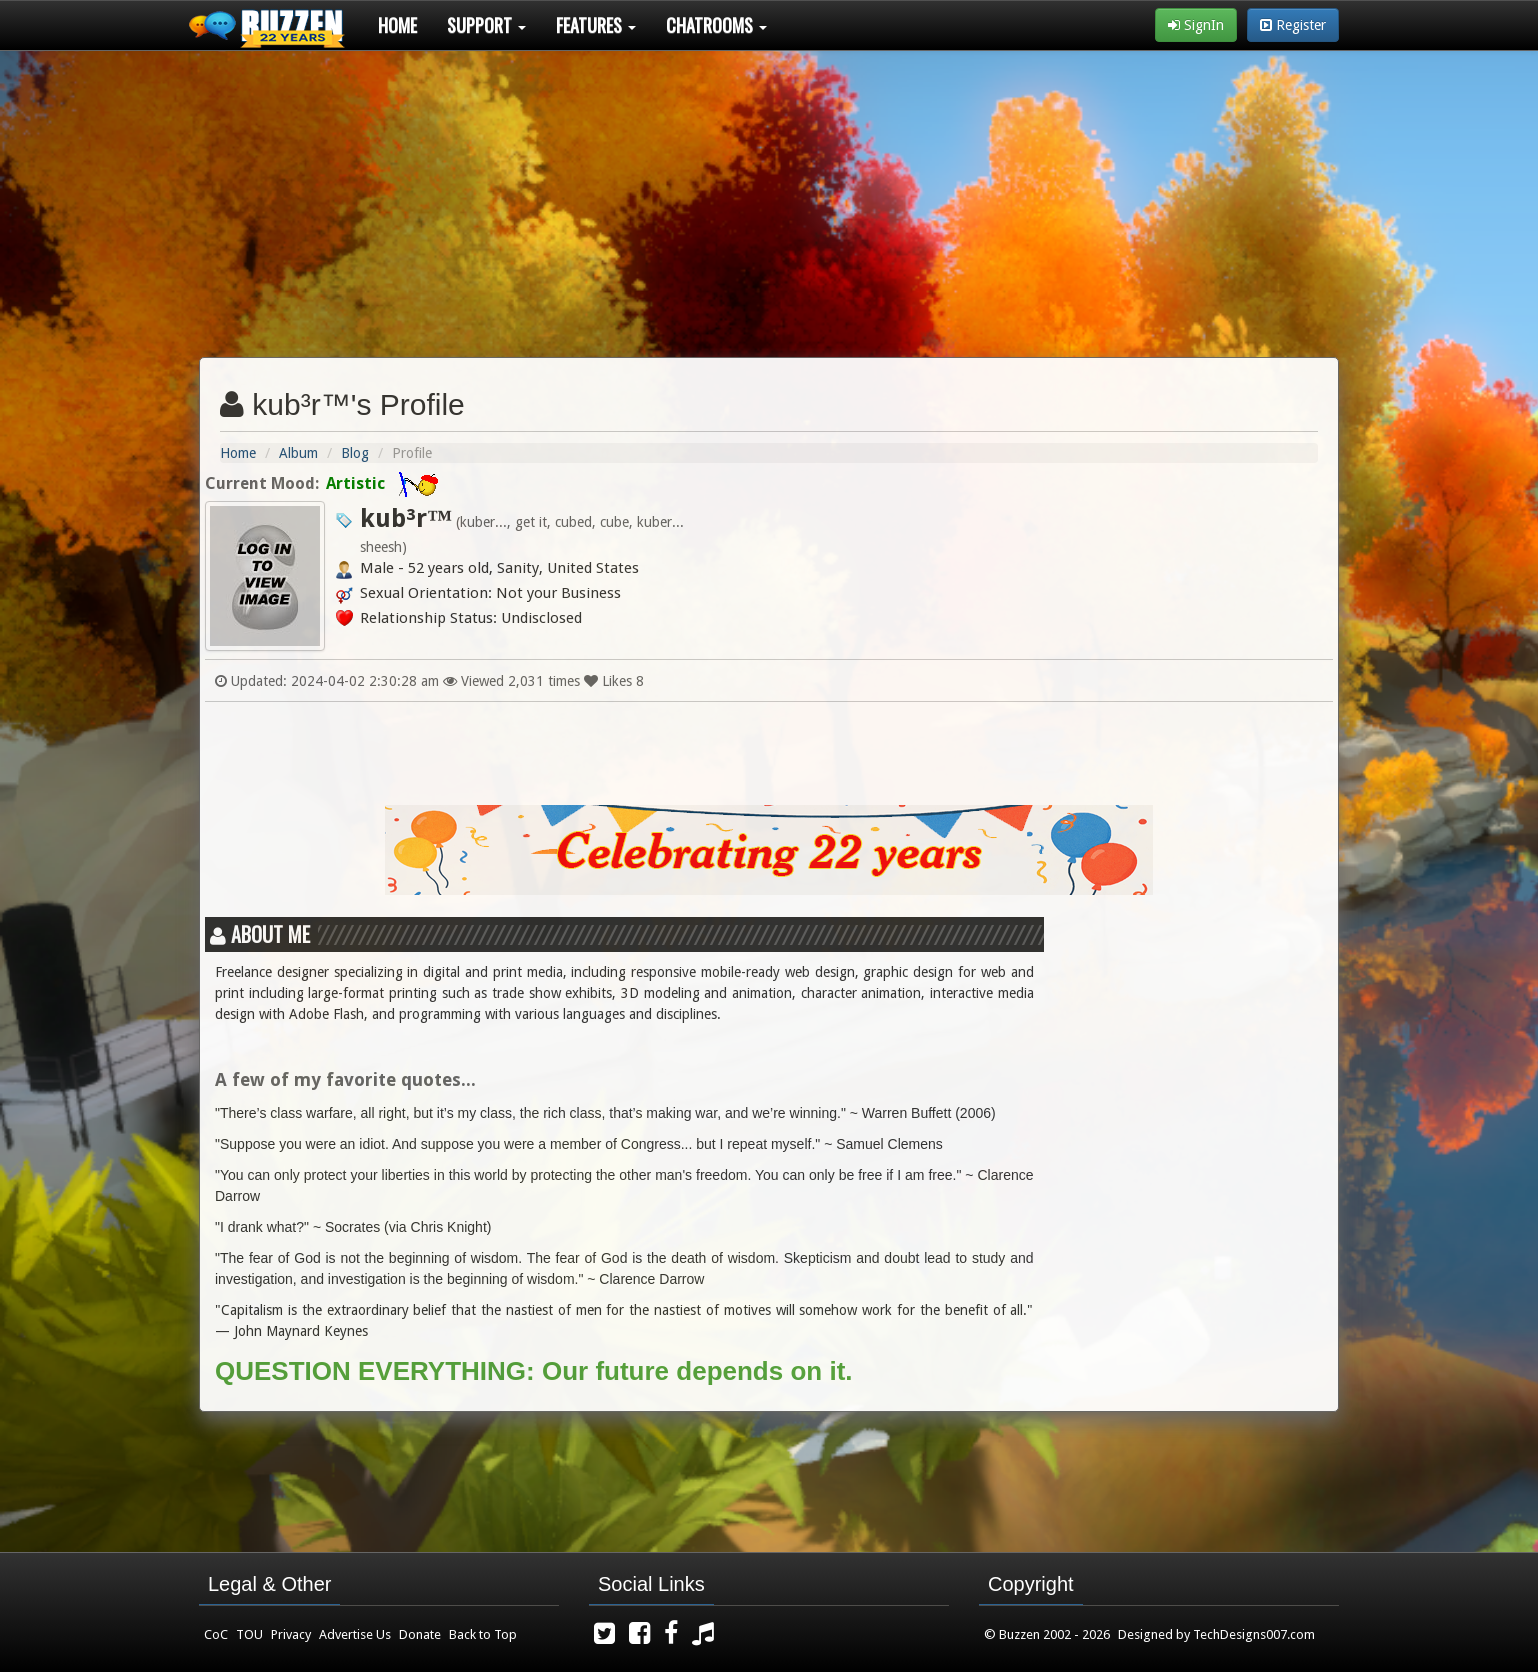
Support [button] (486, 25)
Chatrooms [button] (716, 25)
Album (298, 453)
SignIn (1196, 25)
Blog (355, 453)
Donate (420, 1634)
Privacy (291, 1634)
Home (397, 25)
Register (1293, 25)
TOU (249, 1634)
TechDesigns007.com (1254, 1634)
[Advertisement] (769, 196)
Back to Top (483, 1634)
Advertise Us (355, 1634)
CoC (216, 1634)
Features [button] (596, 25)
